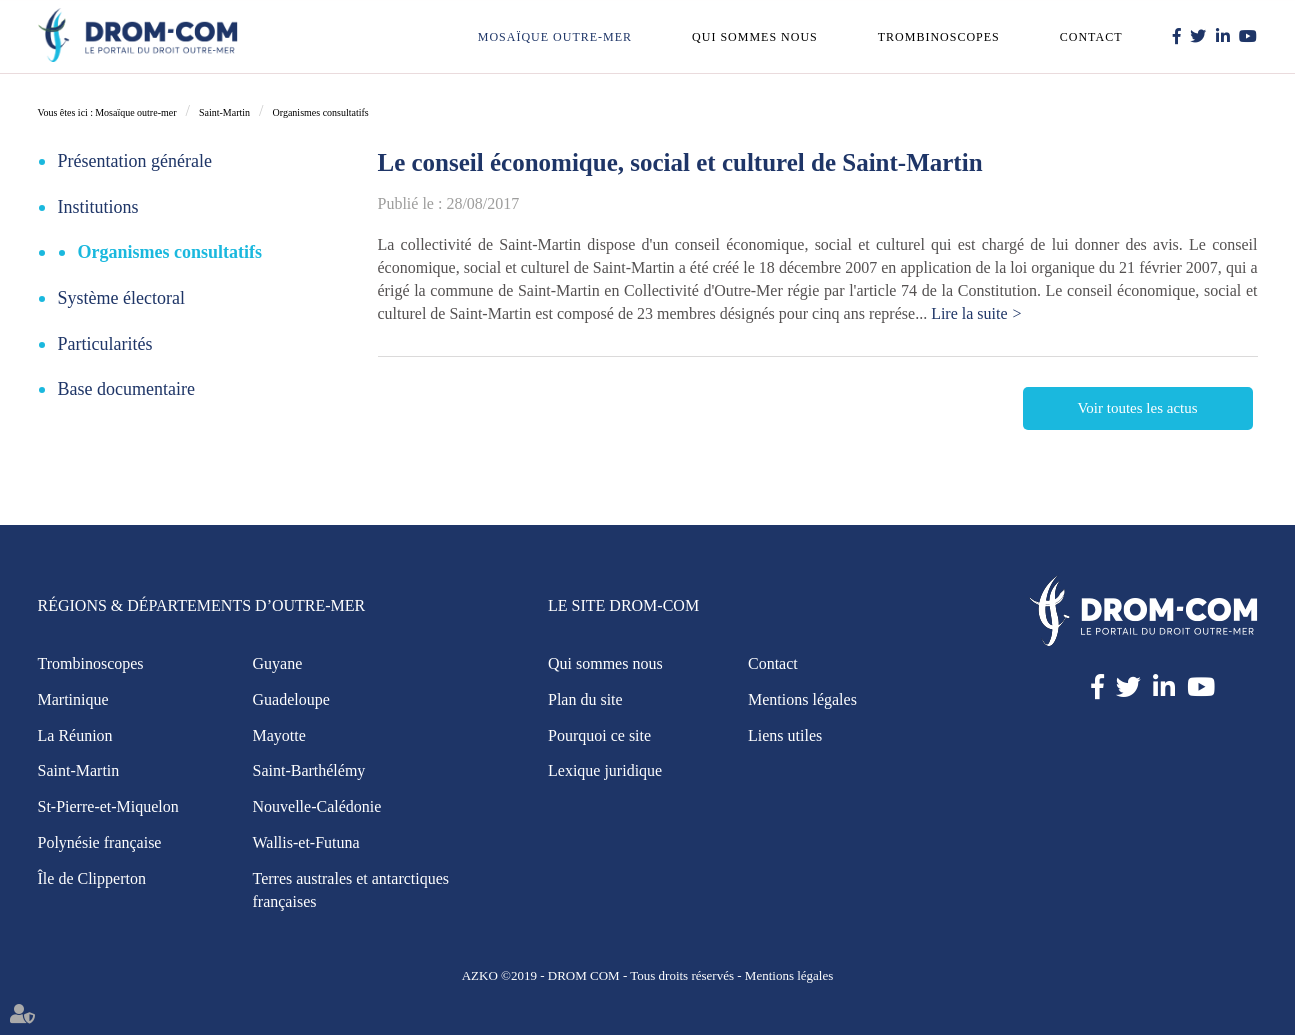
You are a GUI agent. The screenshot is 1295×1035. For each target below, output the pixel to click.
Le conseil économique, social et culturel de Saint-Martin (680, 162)
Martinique (73, 699)
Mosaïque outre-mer (555, 37)
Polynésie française (100, 842)
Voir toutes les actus (1137, 408)
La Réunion (75, 735)
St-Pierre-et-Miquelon (108, 806)
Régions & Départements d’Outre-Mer (202, 605)
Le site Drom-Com (623, 605)
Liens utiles (785, 735)
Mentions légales (802, 699)
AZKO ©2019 (499, 975)
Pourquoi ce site (599, 735)
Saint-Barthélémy (309, 770)
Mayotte (279, 735)
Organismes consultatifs (321, 112)
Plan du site (585, 699)
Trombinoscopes (939, 37)
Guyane (278, 663)
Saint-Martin (224, 112)
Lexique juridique (605, 770)
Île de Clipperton (92, 878)
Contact (1091, 37)
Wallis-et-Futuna (306, 842)
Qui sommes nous (755, 37)
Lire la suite (969, 313)
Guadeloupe (291, 699)
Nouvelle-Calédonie (317, 806)
